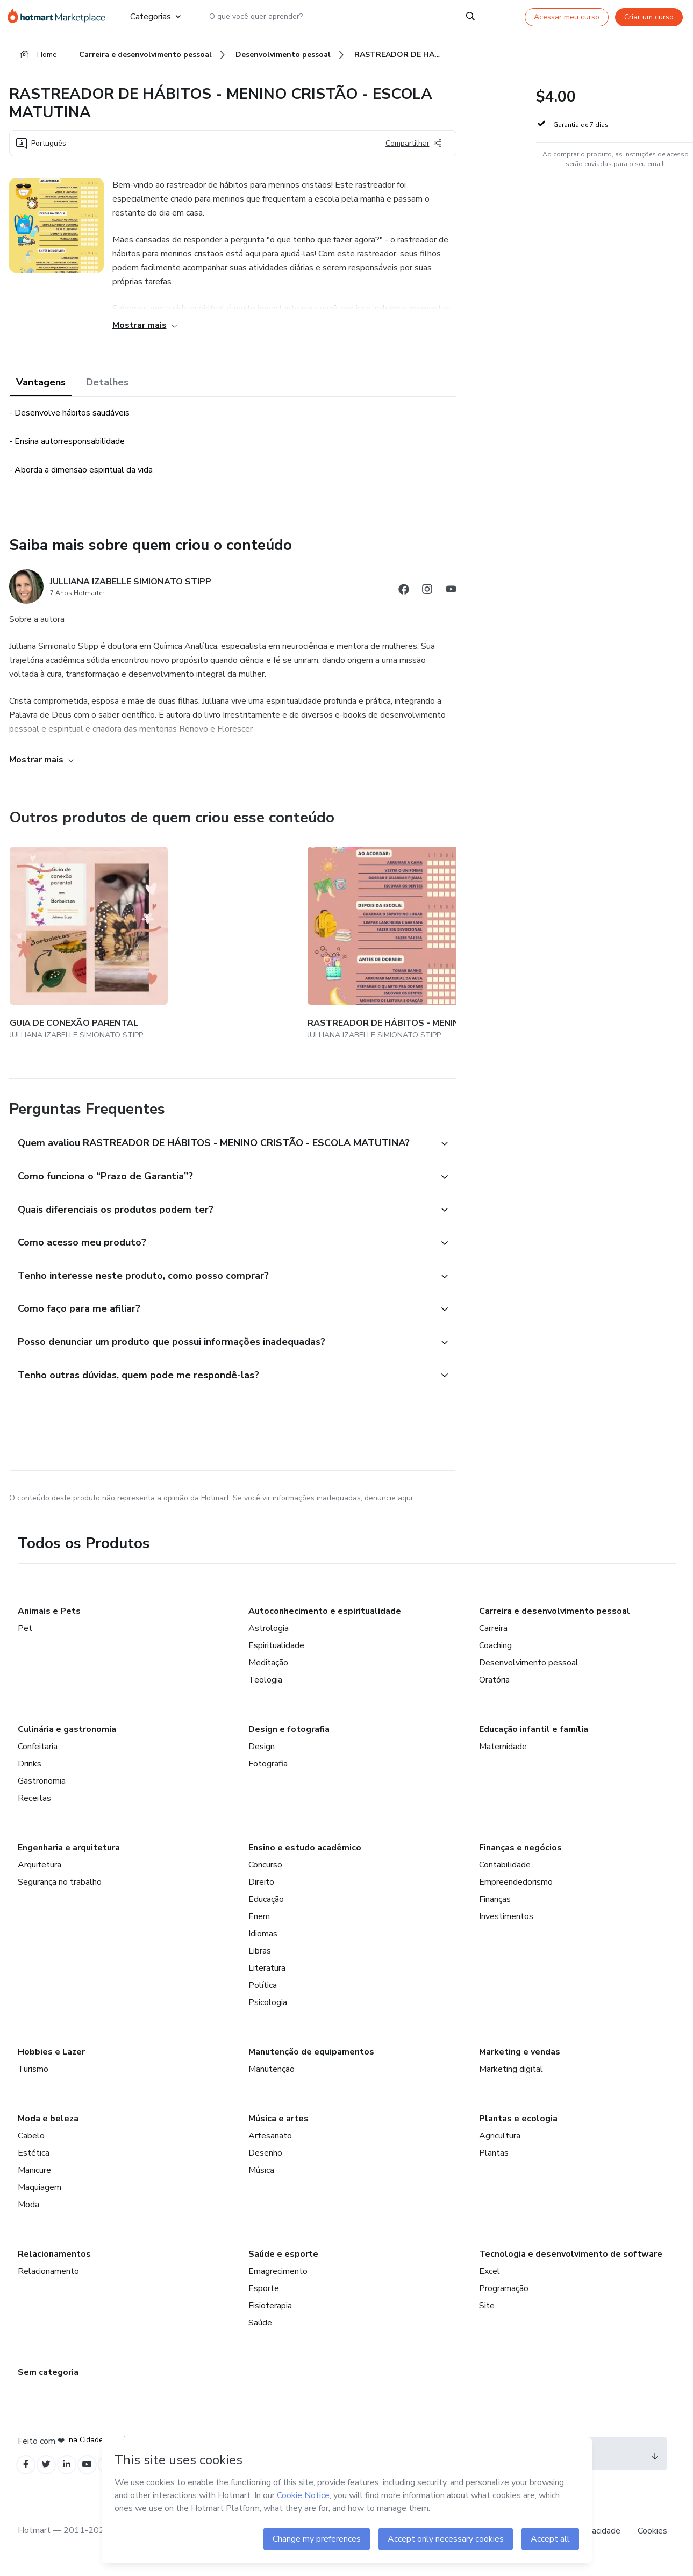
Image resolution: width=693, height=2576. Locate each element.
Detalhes (107, 389)
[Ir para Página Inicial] (58, 17)
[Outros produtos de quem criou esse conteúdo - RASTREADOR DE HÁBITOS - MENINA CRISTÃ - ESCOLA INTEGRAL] (452, 937)
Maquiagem (39, 2196)
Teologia (265, 1689)
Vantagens (41, 389)
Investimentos (506, 1925)
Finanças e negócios (520, 1857)
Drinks (29, 1773)
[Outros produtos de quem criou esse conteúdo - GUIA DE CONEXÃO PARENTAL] (69, 937)
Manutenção (271, 2078)
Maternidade (503, 1756)
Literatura (266, 1977)
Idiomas (262, 1943)
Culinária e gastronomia (67, 1738)
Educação (266, 1908)
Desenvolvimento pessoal (528, 1672)
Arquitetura (39, 1874)
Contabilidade (505, 1874)
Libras (259, 1960)
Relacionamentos (54, 2263)
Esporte (263, 2297)
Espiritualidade (276, 1655)
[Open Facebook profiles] (27, 2475)
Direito (261, 1891)
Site (487, 2315)
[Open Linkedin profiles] (75, 2475)
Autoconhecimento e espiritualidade (324, 1620)
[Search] (471, 17)
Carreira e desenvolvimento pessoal (554, 1620)
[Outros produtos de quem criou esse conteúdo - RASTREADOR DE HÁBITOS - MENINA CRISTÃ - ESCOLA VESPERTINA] (324, 937)
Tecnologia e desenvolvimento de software (570, 2263)
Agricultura (499, 2145)
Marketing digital (511, 2078)
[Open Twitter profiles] (50, 2475)
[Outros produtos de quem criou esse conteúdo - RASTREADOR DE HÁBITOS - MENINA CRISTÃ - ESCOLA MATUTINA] (196, 937)
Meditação (268, 1672)
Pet (25, 1637)
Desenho (265, 2162)
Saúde (260, 2332)
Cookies (652, 2543)
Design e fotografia (289, 1738)
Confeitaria (38, 1756)
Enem (259, 1925)
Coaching (495, 1655)
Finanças (495, 1908)
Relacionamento (48, 2280)
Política (262, 1994)
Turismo (33, 2078)
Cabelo (31, 2145)
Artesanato (270, 2145)
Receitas (34, 1807)
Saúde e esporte (283, 2263)
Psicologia (267, 2011)
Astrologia (268, 1637)
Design (261, 1756)
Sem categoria (48, 2381)
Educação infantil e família (533, 1738)
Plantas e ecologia (518, 2128)
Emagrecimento (278, 2280)
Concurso (265, 1874)
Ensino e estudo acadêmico (304, 1857)
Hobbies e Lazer (51, 2061)
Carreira (493, 1637)
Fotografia (268, 1773)
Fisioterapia (270, 2315)
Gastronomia (42, 1790)
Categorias (153, 17)
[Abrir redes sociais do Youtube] (451, 598)
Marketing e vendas (519, 2061)
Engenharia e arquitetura (69, 1857)
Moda (28, 2214)
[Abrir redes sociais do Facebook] (403, 598)
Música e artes (278, 2128)
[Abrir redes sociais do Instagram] (427, 598)
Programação (503, 2297)
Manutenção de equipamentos (311, 2061)
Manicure (34, 2179)
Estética (33, 2162)
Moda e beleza (48, 2128)
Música (261, 2179)
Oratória (494, 1689)
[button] (221, 1123)
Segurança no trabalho (60, 1891)
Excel (489, 2280)
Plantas (494, 2162)
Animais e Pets (49, 1620)
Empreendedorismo (516, 1891)
